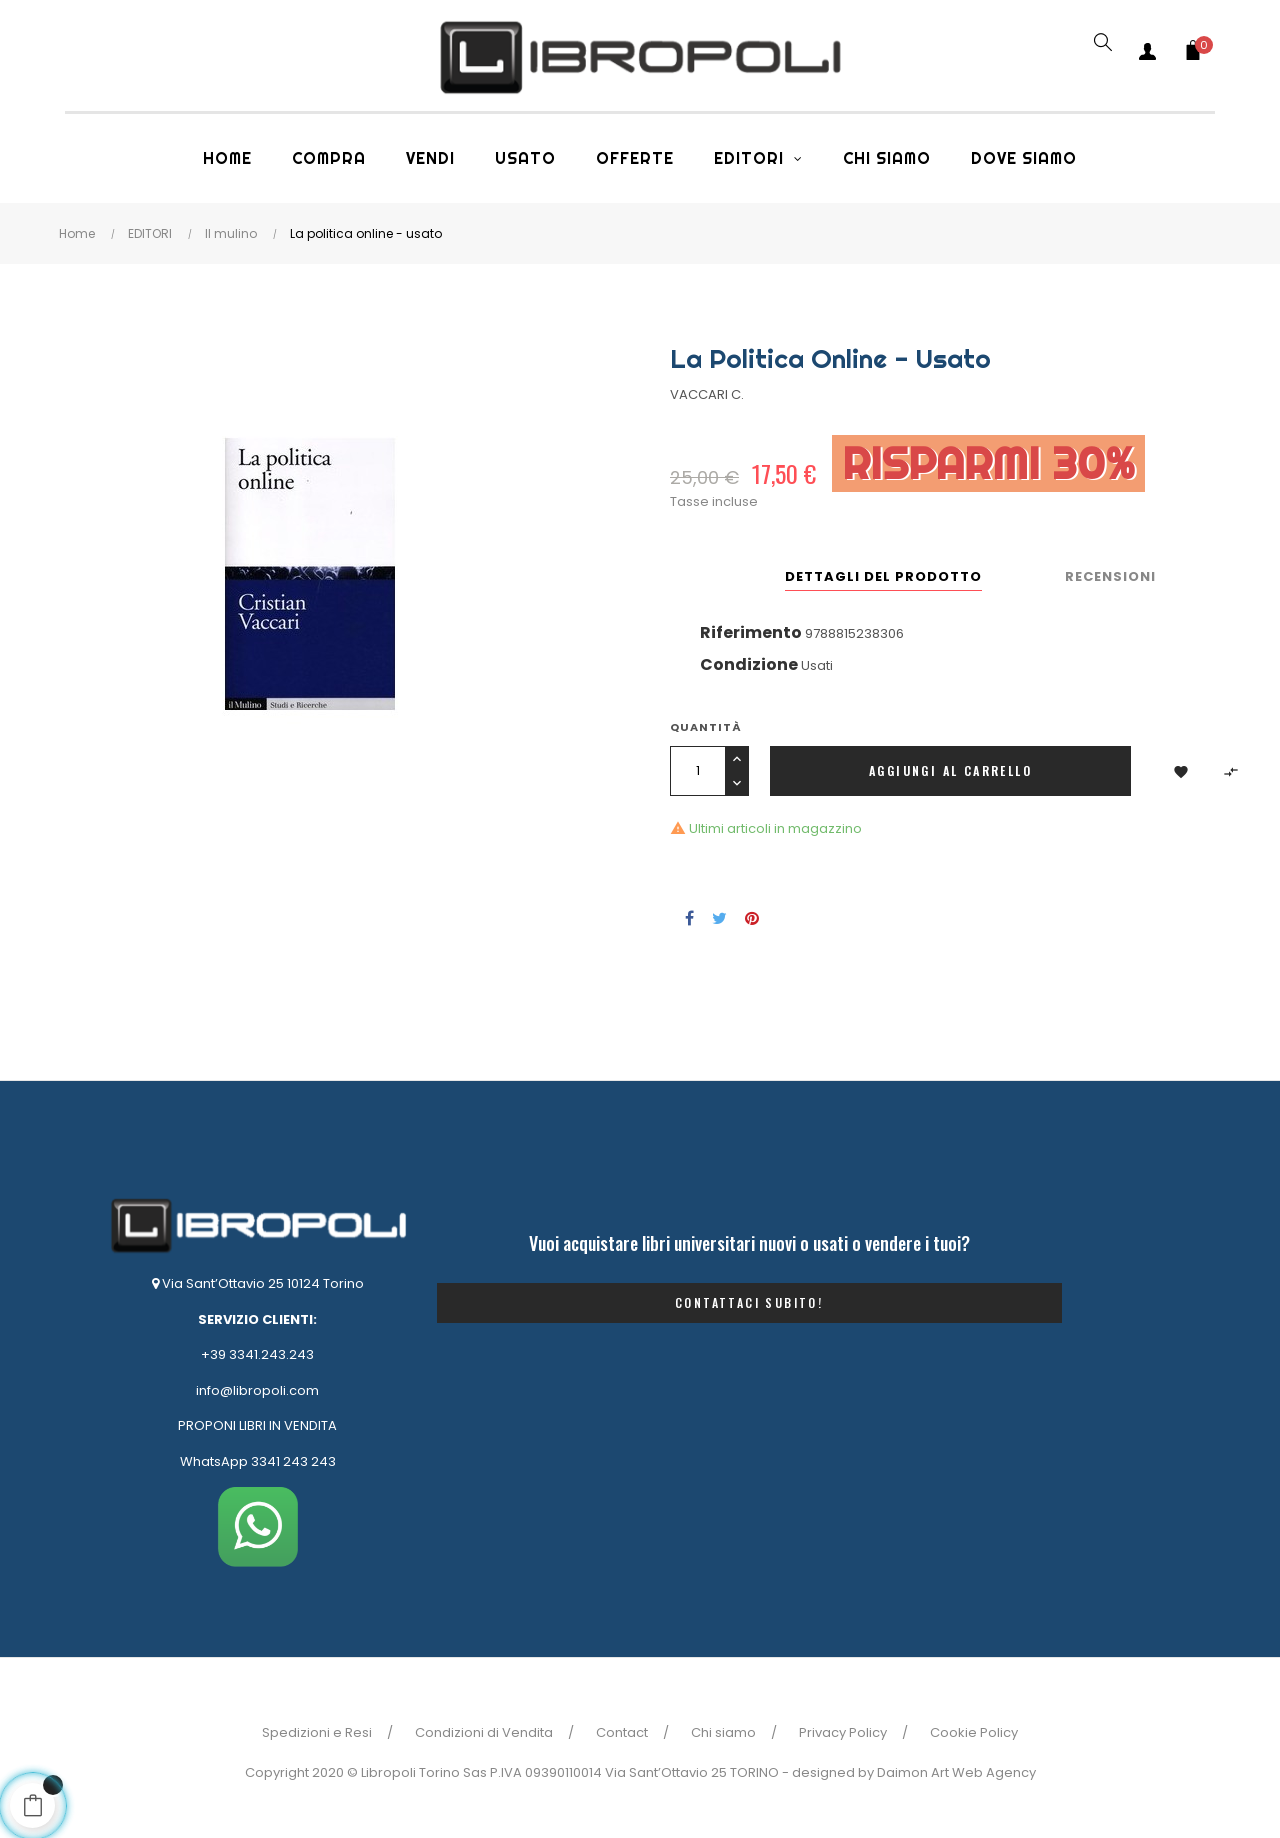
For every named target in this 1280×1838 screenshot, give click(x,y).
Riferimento (751, 632)
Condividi (689, 918)
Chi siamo (723, 1732)
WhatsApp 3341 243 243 (258, 1461)
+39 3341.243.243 (257, 1354)
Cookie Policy (974, 1732)
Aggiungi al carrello (950, 770)
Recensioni (1110, 576)
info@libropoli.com (257, 1390)
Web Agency (994, 1772)
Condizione (749, 664)
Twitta (719, 918)
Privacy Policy (843, 1732)
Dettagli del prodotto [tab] (883, 576)
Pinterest (752, 918)
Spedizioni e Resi (317, 1732)
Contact (622, 1732)
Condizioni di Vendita (484, 1732)
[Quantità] (697, 771)
